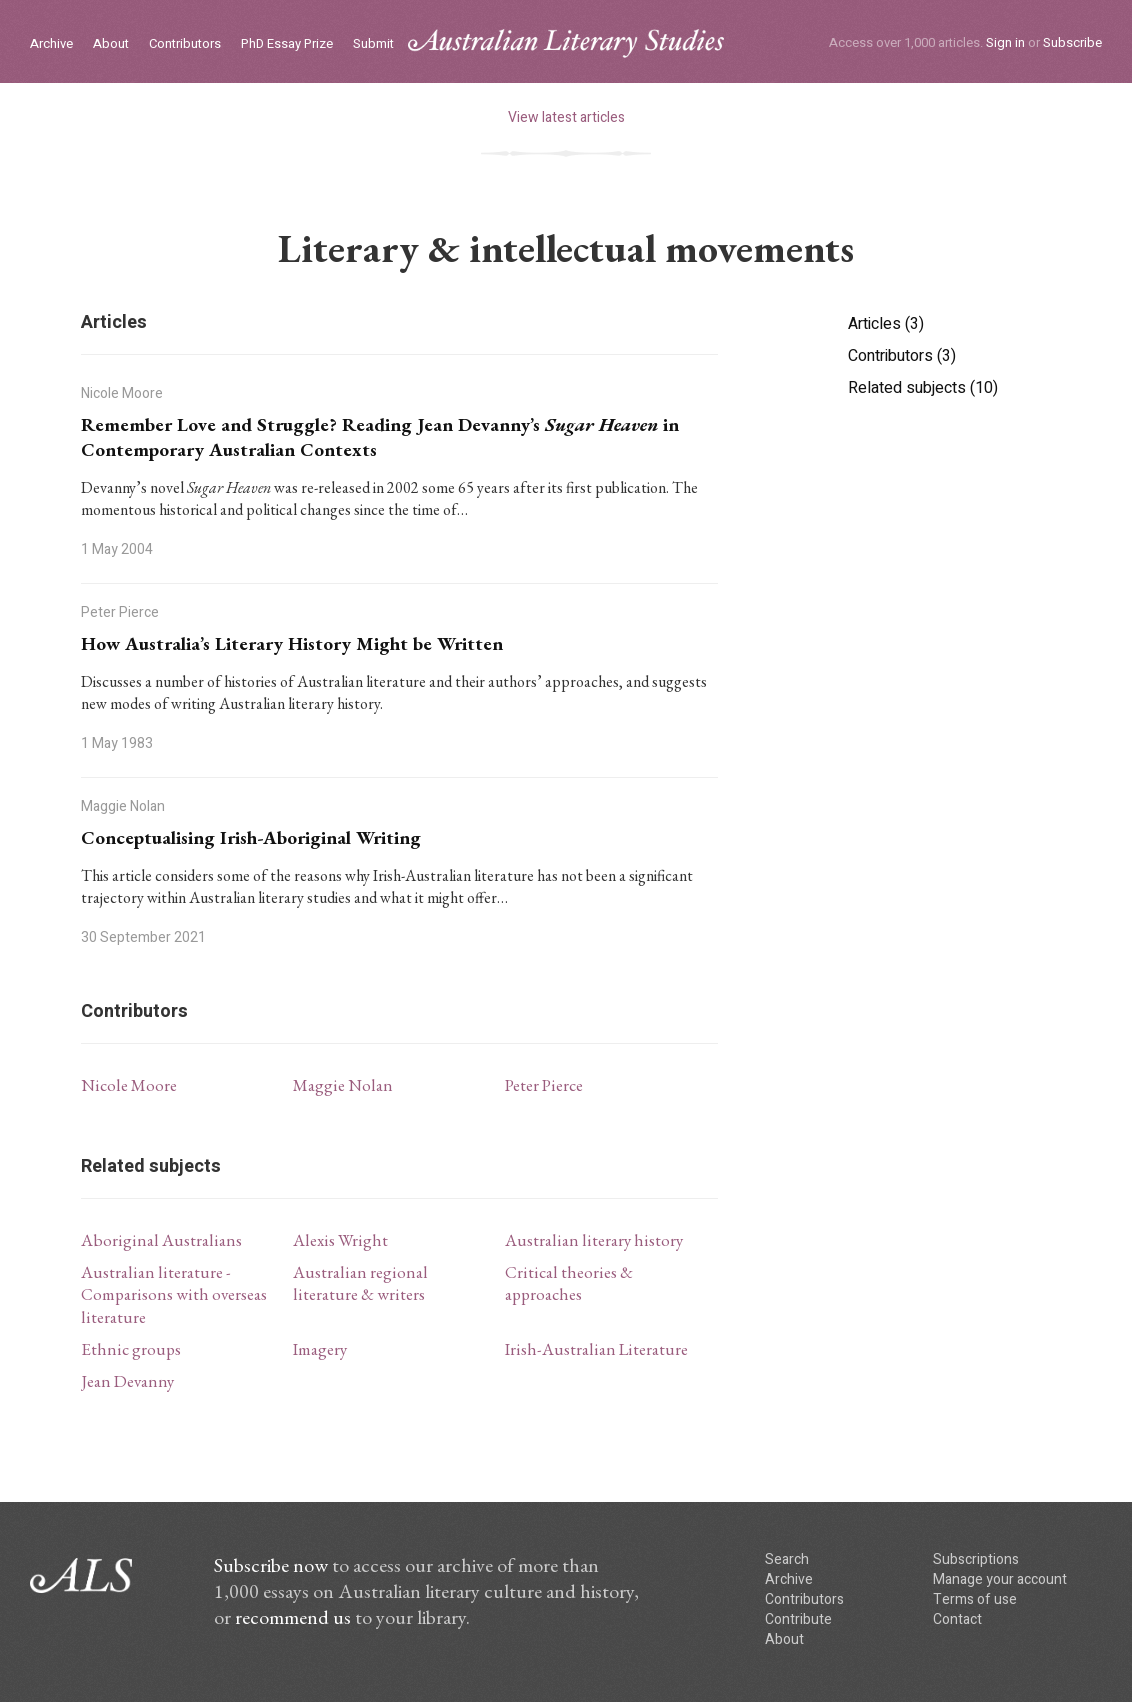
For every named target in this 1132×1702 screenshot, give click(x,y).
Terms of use (975, 1599)
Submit (373, 44)
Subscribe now (271, 1565)
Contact (957, 1619)
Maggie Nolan (343, 1085)
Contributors (185, 44)
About (111, 44)
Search (787, 1559)
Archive (51, 44)
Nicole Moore (129, 1085)
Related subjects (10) (923, 388)
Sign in (1005, 42)
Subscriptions (976, 1559)
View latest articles (566, 117)
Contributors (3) (902, 356)
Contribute (798, 1619)
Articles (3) (886, 324)
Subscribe (1072, 42)
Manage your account (1000, 1579)
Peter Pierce (544, 1085)
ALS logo (566, 43)
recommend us (293, 1617)
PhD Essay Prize (287, 44)
